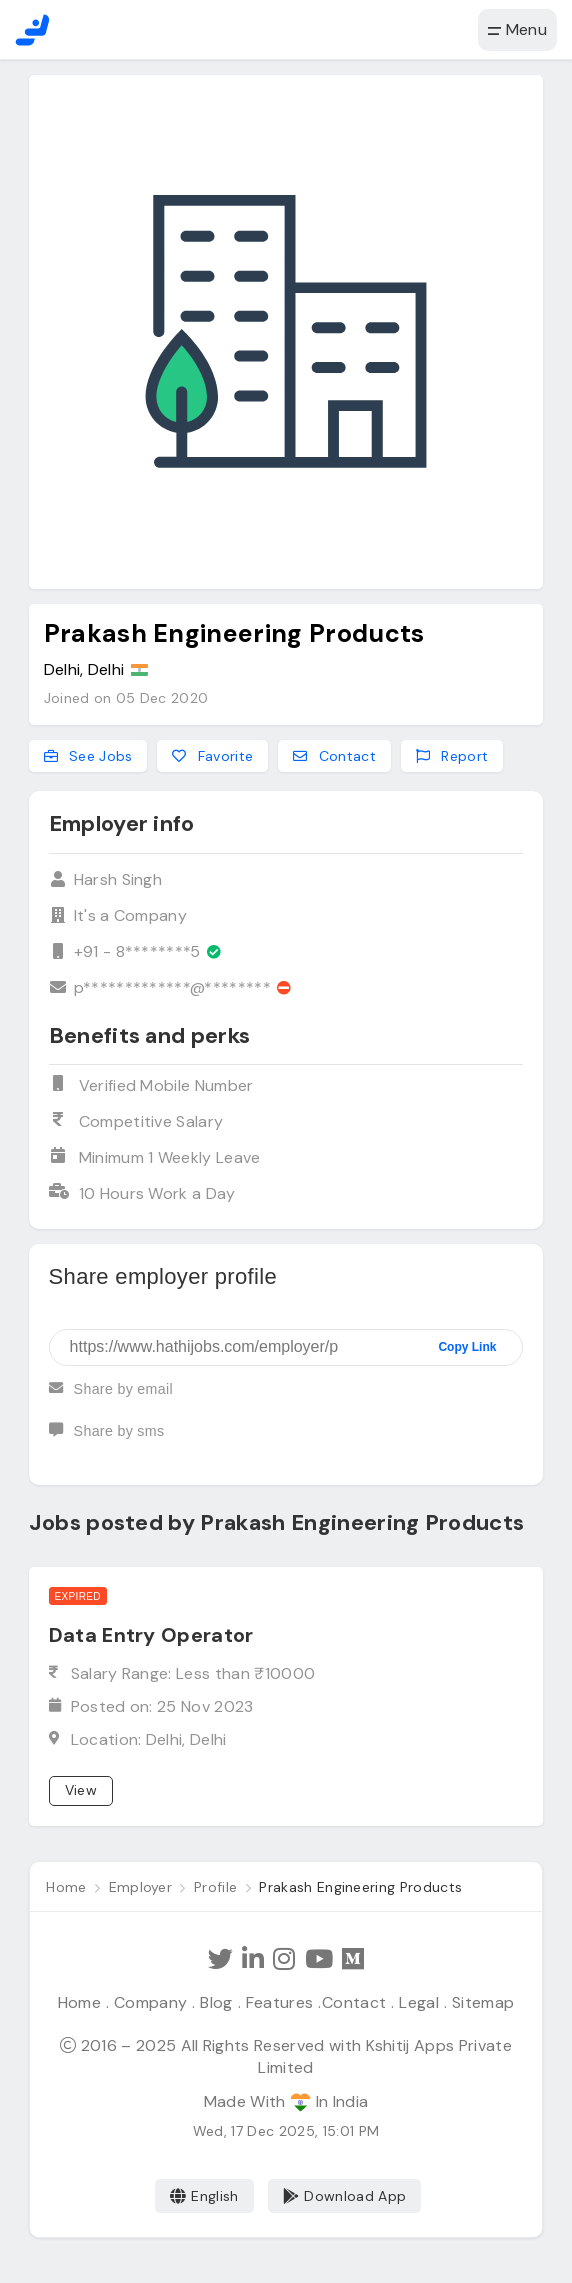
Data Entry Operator (151, 1635)
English (204, 2195)
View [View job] (81, 1790)
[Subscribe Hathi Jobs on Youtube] (318, 1958)
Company (152, 2001)
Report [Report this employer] (452, 756)
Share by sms (106, 1440)
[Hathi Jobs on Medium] (352, 1958)
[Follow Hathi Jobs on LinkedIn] (254, 1958)
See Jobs (88, 756)
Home (82, 2001)
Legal (417, 2001)
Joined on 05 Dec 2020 (126, 698)
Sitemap (480, 2001)
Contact (353, 2001)
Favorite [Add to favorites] (212, 756)
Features (280, 2001)
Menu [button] (517, 29)
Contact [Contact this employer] (334, 756)
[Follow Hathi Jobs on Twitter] (221, 1958)
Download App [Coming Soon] (344, 2195)
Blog (217, 2001)
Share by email (110, 1398)
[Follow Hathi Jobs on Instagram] (284, 1958)
